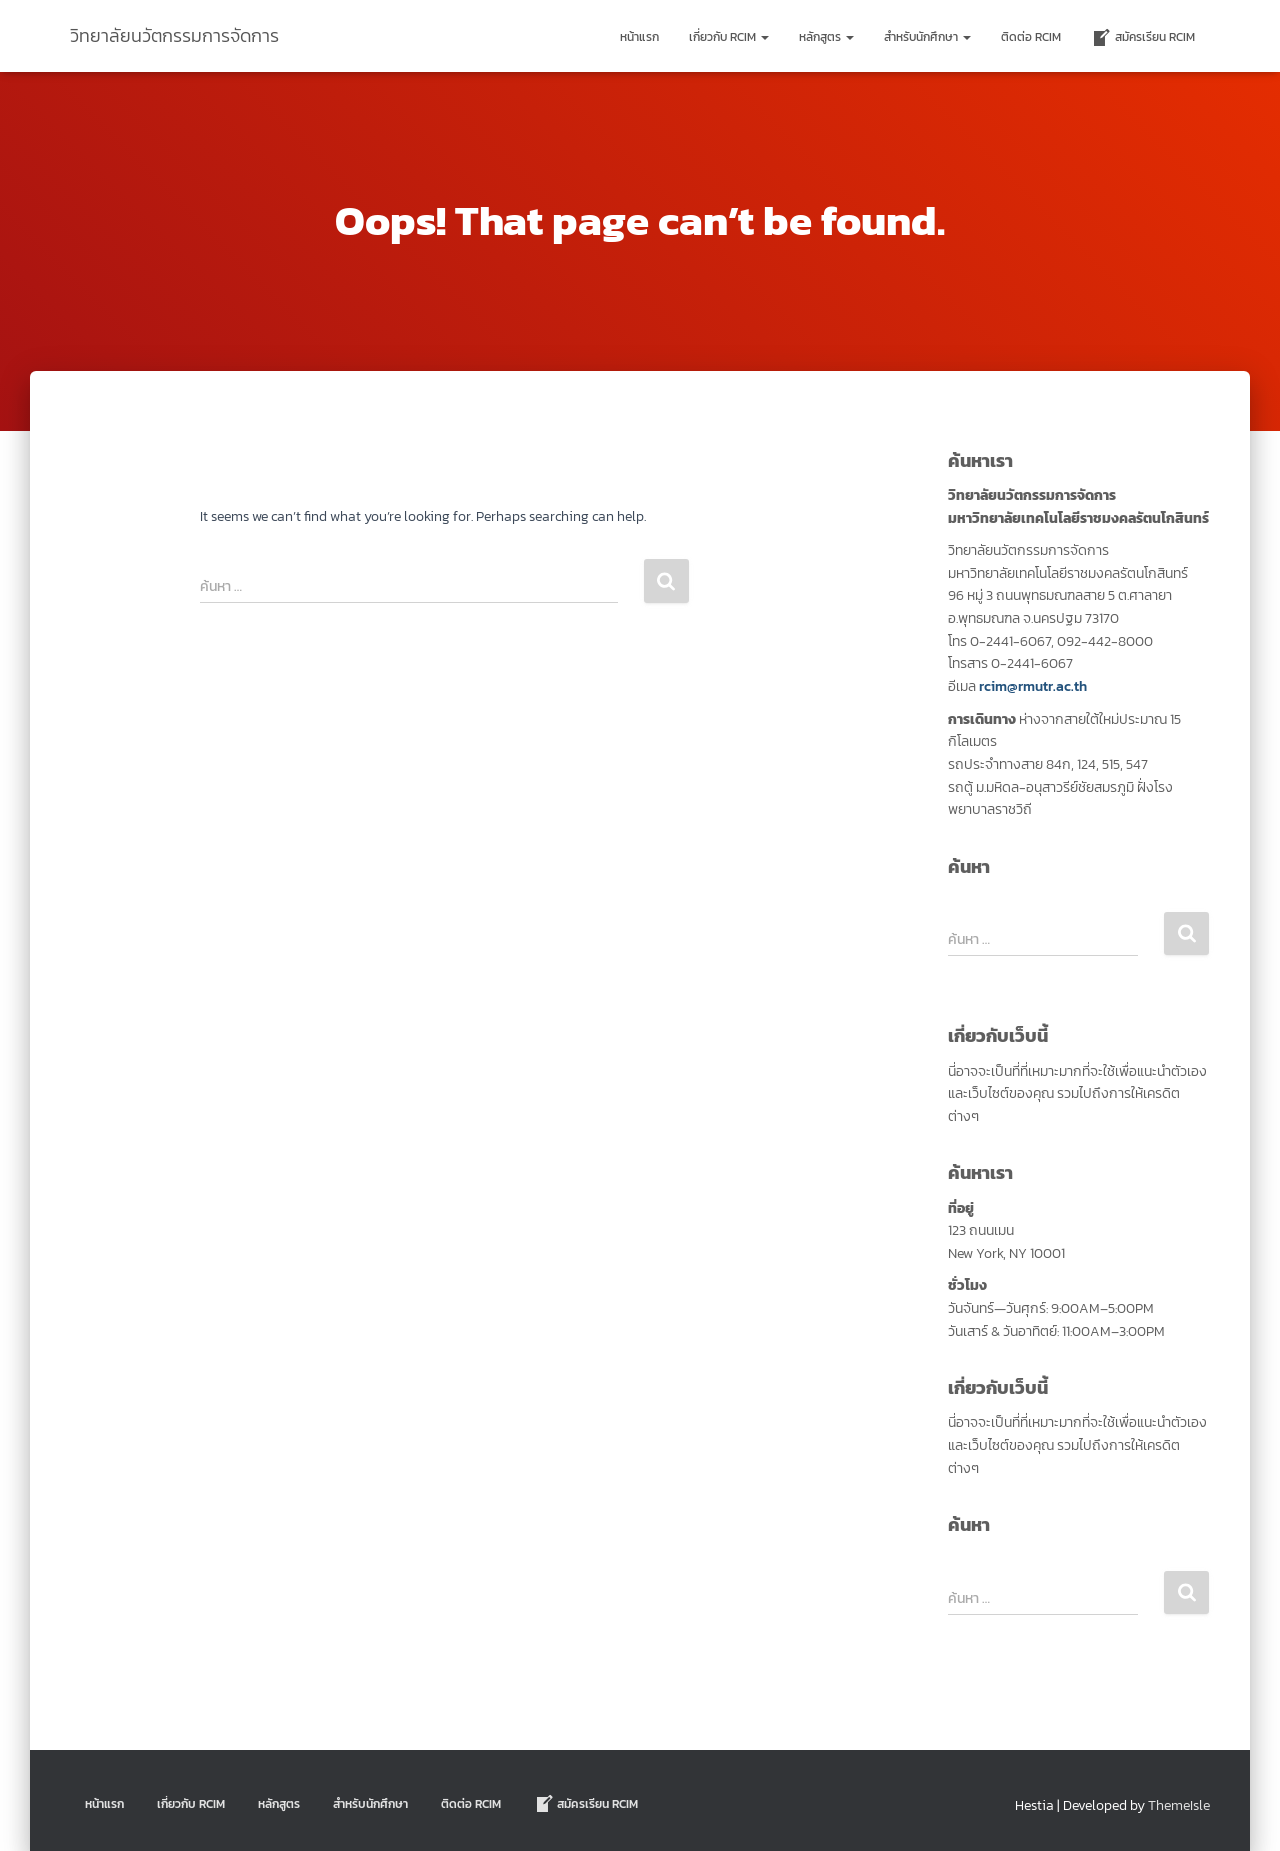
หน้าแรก (639, 37)
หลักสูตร (826, 37)
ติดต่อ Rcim (1031, 37)
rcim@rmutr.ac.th (1033, 686)
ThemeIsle (1179, 1805)
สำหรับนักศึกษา (927, 37)
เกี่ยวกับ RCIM (729, 37)
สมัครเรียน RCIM (1143, 38)
